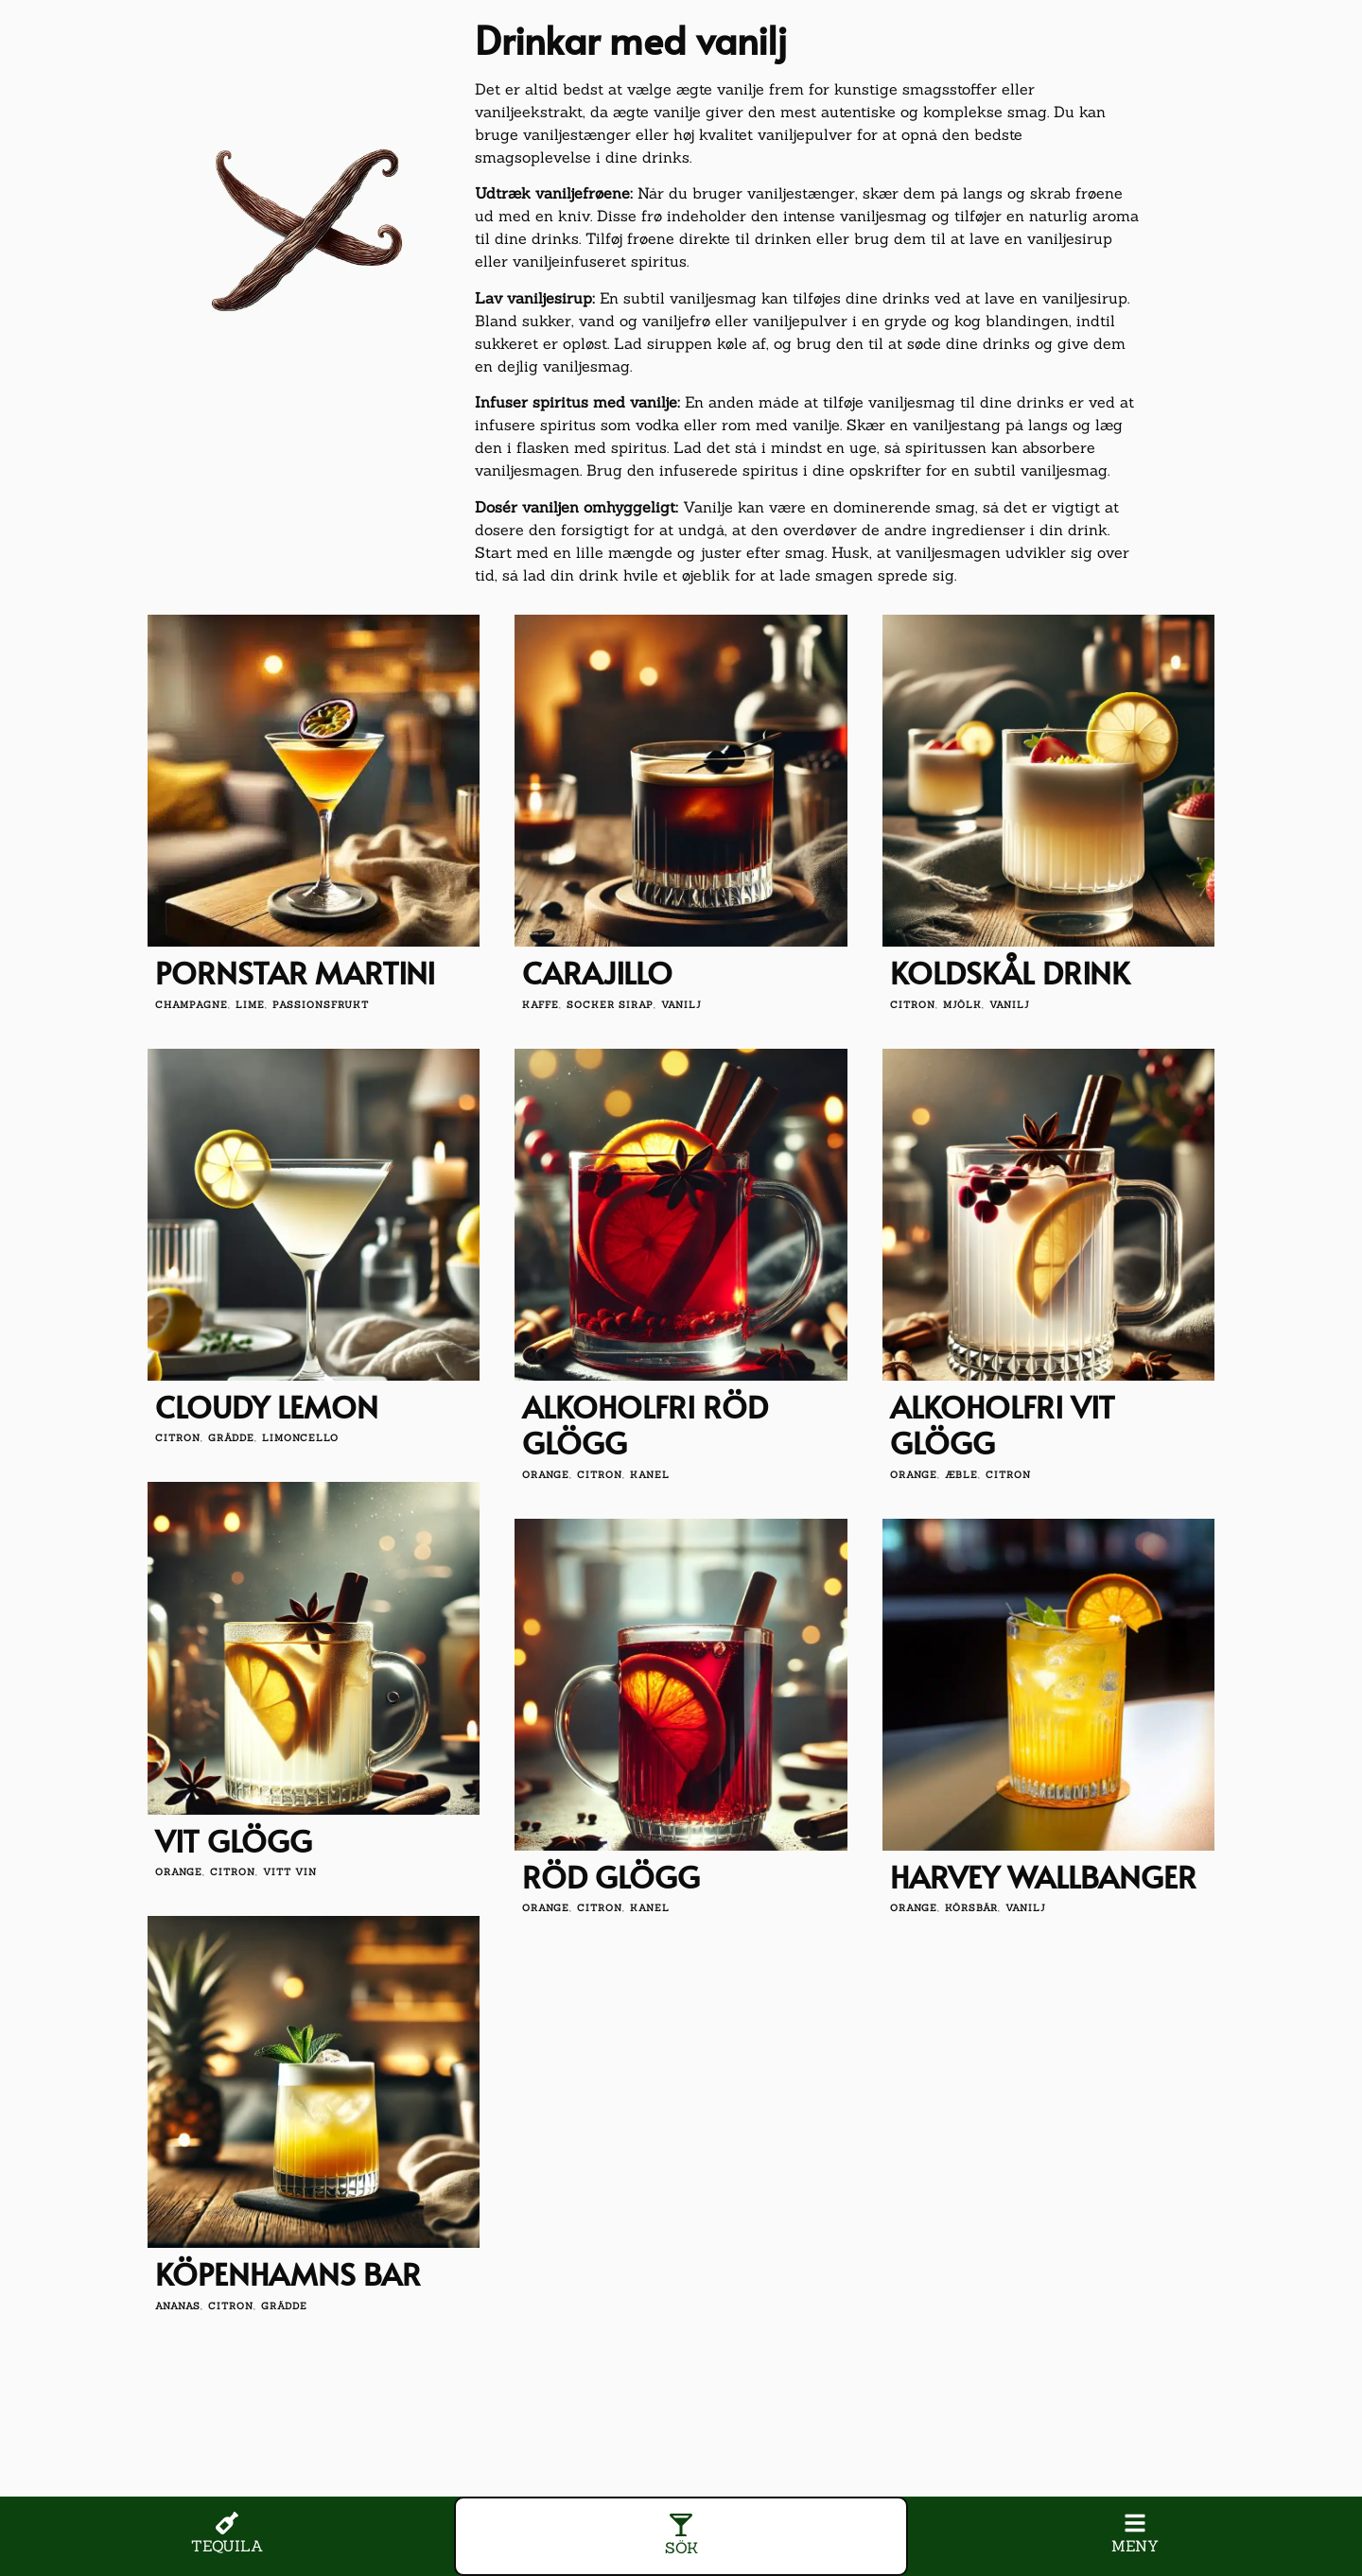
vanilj (681, 1005)
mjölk (962, 1005)
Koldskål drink (1009, 972)
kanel (650, 1475)
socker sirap (610, 1005)
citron (912, 1005)
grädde (231, 1438)
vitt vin (290, 1872)
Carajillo (597, 972)
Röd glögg (611, 1876)
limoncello (300, 1438)
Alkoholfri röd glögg (645, 1424)
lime (250, 1005)
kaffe (540, 1005)
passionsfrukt (320, 1005)
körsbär (971, 1908)
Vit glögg (233, 1840)
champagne (191, 1005)
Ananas (178, 2306)
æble (961, 1475)
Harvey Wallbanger (1043, 1876)
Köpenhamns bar (288, 2273)
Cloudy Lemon (266, 1406)
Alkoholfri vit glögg (1002, 1424)
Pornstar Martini (295, 972)
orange (545, 1475)
